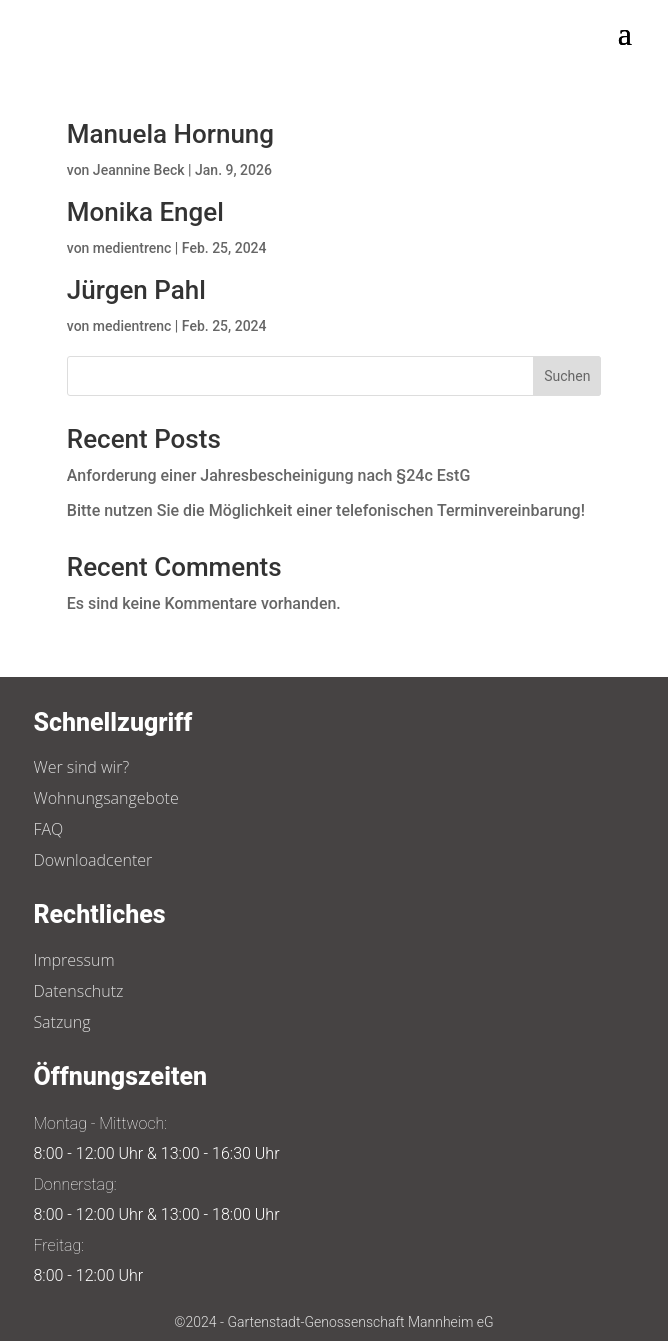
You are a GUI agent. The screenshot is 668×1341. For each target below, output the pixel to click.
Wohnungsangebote (105, 798)
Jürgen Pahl (136, 290)
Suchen (567, 376)
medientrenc (132, 248)
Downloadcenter (92, 860)
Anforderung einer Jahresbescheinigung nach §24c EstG (269, 475)
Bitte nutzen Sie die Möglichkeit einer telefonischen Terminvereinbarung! (326, 510)
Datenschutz (78, 991)
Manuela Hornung (170, 134)
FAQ (48, 829)
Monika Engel (145, 212)
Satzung (61, 1022)
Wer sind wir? (81, 767)
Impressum (73, 960)
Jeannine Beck (139, 170)
